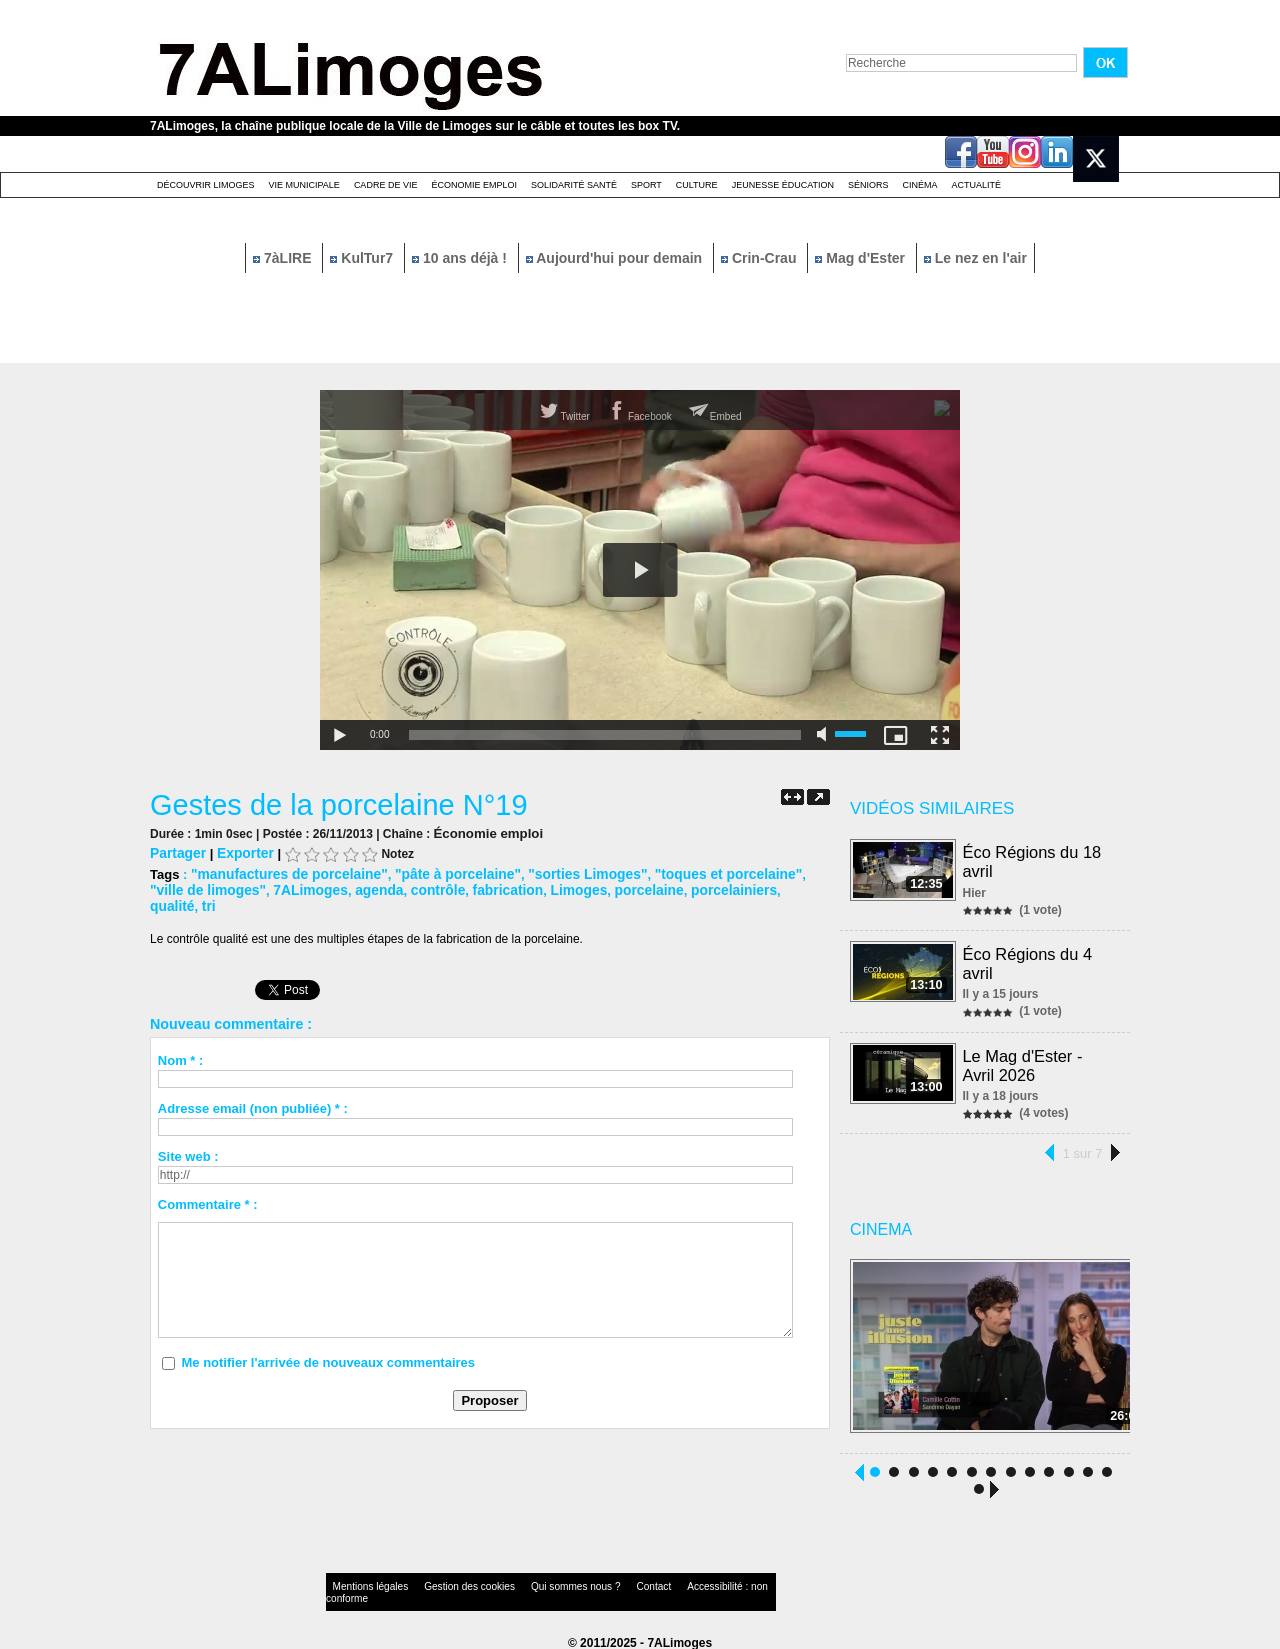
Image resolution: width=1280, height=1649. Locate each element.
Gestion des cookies (446, 1583)
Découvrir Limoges (206, 185)
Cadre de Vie (386, 185)
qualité (717, 886)
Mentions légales (364, 1583)
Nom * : (181, 1040)
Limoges (501, 886)
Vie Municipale (304, 185)
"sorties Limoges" (565, 871)
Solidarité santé (574, 185)
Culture (697, 185)
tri (751, 886)
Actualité (977, 185)
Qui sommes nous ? (534, 1583)
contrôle (368, 886)
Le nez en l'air (975, 258)
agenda (313, 886)
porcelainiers (648, 886)
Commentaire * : (208, 1184)
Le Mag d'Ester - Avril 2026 (1023, 1060)
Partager (176, 851)
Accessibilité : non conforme (679, 1583)
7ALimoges (248, 886)
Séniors (868, 185)
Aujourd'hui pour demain (616, 258)
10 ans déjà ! (461, 258)
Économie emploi (474, 185)
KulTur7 (363, 258)
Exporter (240, 851)
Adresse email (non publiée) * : (253, 1088)
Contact (600, 1583)
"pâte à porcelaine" (442, 871)
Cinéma (920, 185)
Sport (646, 185)
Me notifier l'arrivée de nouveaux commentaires (328, 1342)
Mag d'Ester (862, 258)
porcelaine (568, 886)
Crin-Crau (760, 258)
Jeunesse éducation (783, 185)
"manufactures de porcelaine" (283, 871)
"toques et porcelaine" (697, 871)
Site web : (188, 1136)
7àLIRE (284, 258)
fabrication (434, 886)
